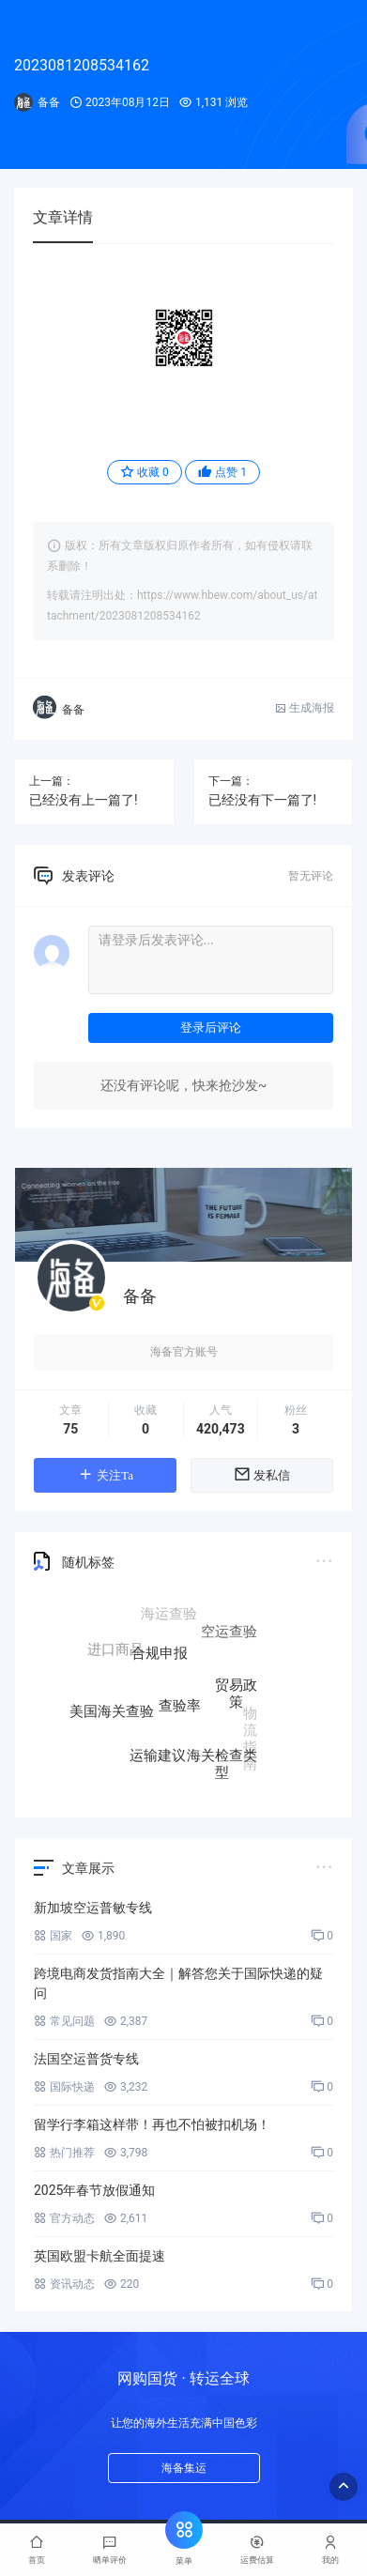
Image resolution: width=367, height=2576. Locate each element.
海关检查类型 (222, 1763)
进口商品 (115, 1650)
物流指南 (250, 1736)
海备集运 (183, 2468)
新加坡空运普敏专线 (93, 1907)
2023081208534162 (81, 65)
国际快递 (64, 2086)
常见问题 (64, 2021)
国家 (53, 1935)
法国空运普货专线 (86, 2058)
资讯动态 (64, 2284)
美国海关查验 (111, 1712)
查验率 (180, 1711)
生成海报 (304, 707)
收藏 (144, 472)
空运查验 (229, 1633)
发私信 (262, 1473)
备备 (49, 102)
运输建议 (158, 1755)
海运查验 (169, 1614)
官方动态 (64, 2218)
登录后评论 (210, 1027)
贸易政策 (236, 1697)
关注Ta (105, 1473)
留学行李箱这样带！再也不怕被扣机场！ (152, 2124)
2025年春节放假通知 (94, 2190)
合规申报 (159, 1658)
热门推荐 (64, 2152)
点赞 (222, 472)
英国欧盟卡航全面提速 (99, 2255)
